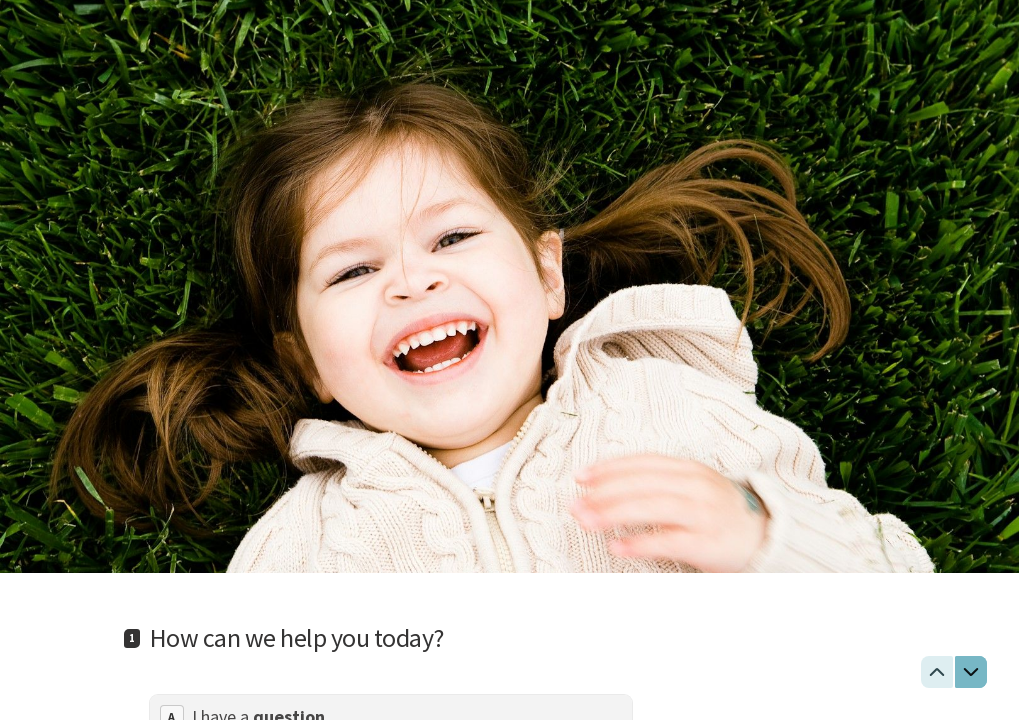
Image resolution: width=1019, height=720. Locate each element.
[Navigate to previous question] (937, 672)
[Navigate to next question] (971, 672)
